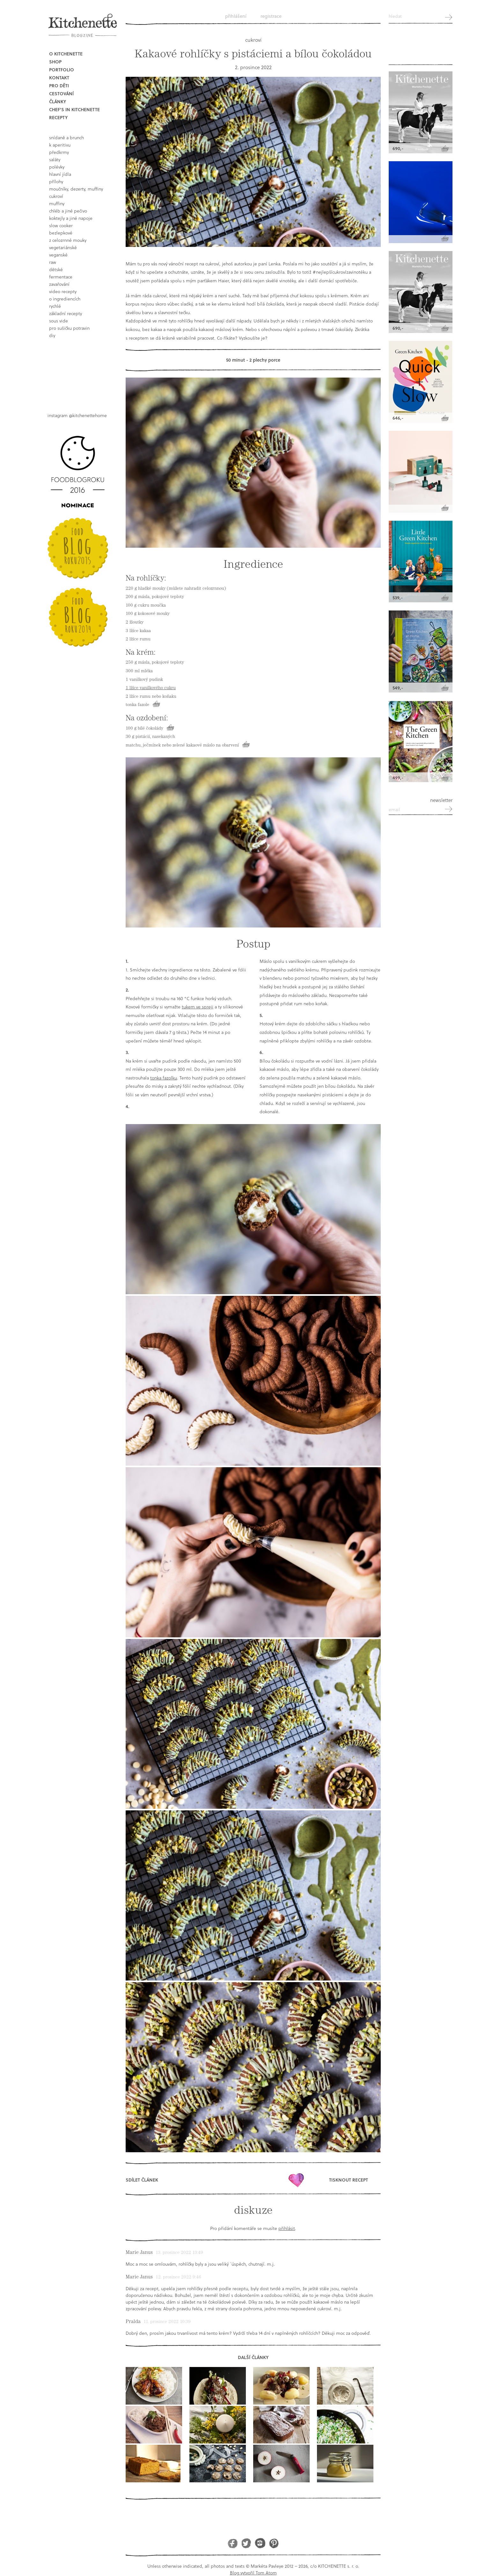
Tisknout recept (348, 2179)
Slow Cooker (61, 225)
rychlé (55, 306)
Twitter (246, 2543)
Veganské (58, 254)
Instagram (260, 2543)
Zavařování (59, 284)
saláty (54, 159)
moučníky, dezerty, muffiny (76, 188)
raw (52, 262)
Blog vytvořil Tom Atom (253, 2572)
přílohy (56, 181)
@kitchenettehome (88, 415)
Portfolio (61, 69)
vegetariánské (63, 247)
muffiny (56, 203)
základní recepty (65, 313)
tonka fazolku (163, 1077)
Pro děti (59, 85)
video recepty (63, 291)
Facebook (232, 2543)
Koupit (156, 704)
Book (79, 370)
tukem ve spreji (197, 1006)
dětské (56, 269)
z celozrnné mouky (67, 240)
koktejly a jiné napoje (70, 218)
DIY (52, 335)
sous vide (58, 320)
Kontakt (59, 77)
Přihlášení (235, 16)
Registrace (271, 16)
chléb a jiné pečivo (68, 210)
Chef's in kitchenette (74, 109)
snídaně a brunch (66, 137)
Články (57, 101)
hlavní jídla (60, 174)
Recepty (58, 117)
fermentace (60, 276)
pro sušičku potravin (69, 328)
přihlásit (286, 2228)
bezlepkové (60, 232)
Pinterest (273, 2543)
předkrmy (59, 152)
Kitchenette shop (420, 47)
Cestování (61, 93)
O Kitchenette (66, 53)
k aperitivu (59, 144)
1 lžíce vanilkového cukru (151, 687)
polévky (56, 166)
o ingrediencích (64, 298)
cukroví (56, 196)
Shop (55, 61)
